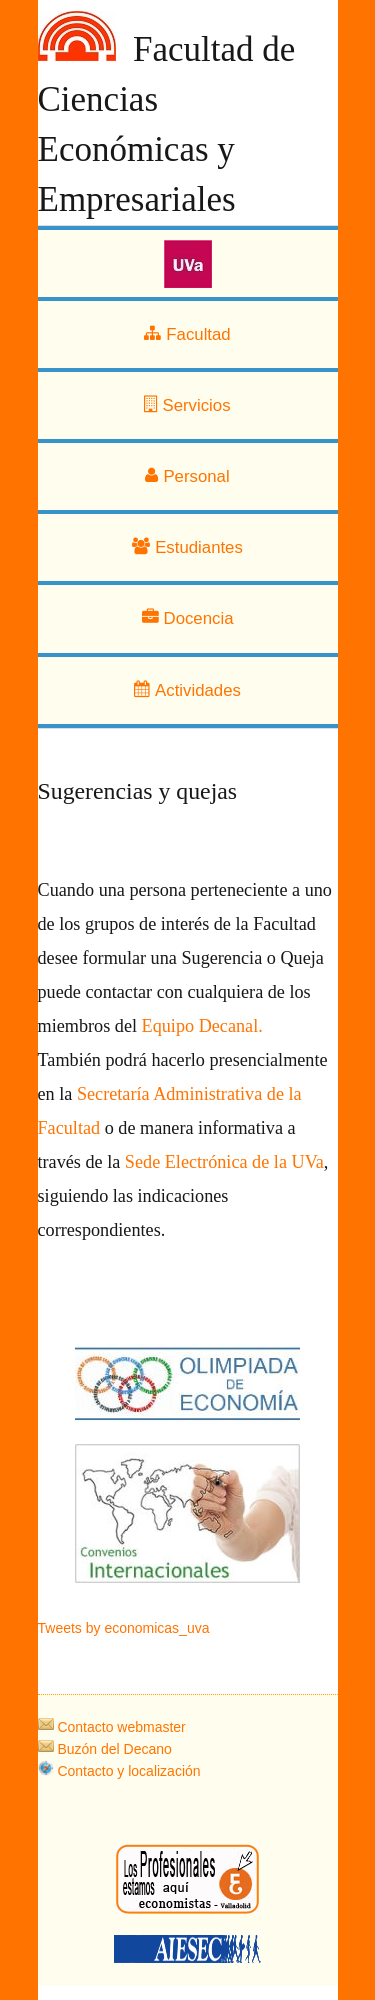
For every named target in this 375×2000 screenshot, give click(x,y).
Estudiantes (187, 547)
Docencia (188, 618)
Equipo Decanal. (202, 1026)
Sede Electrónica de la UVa (222, 1162)
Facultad (187, 334)
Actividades (187, 690)
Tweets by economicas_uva (124, 1628)
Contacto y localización (119, 1771)
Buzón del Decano (105, 1749)
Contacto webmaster (112, 1727)
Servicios (187, 405)
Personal (187, 476)
